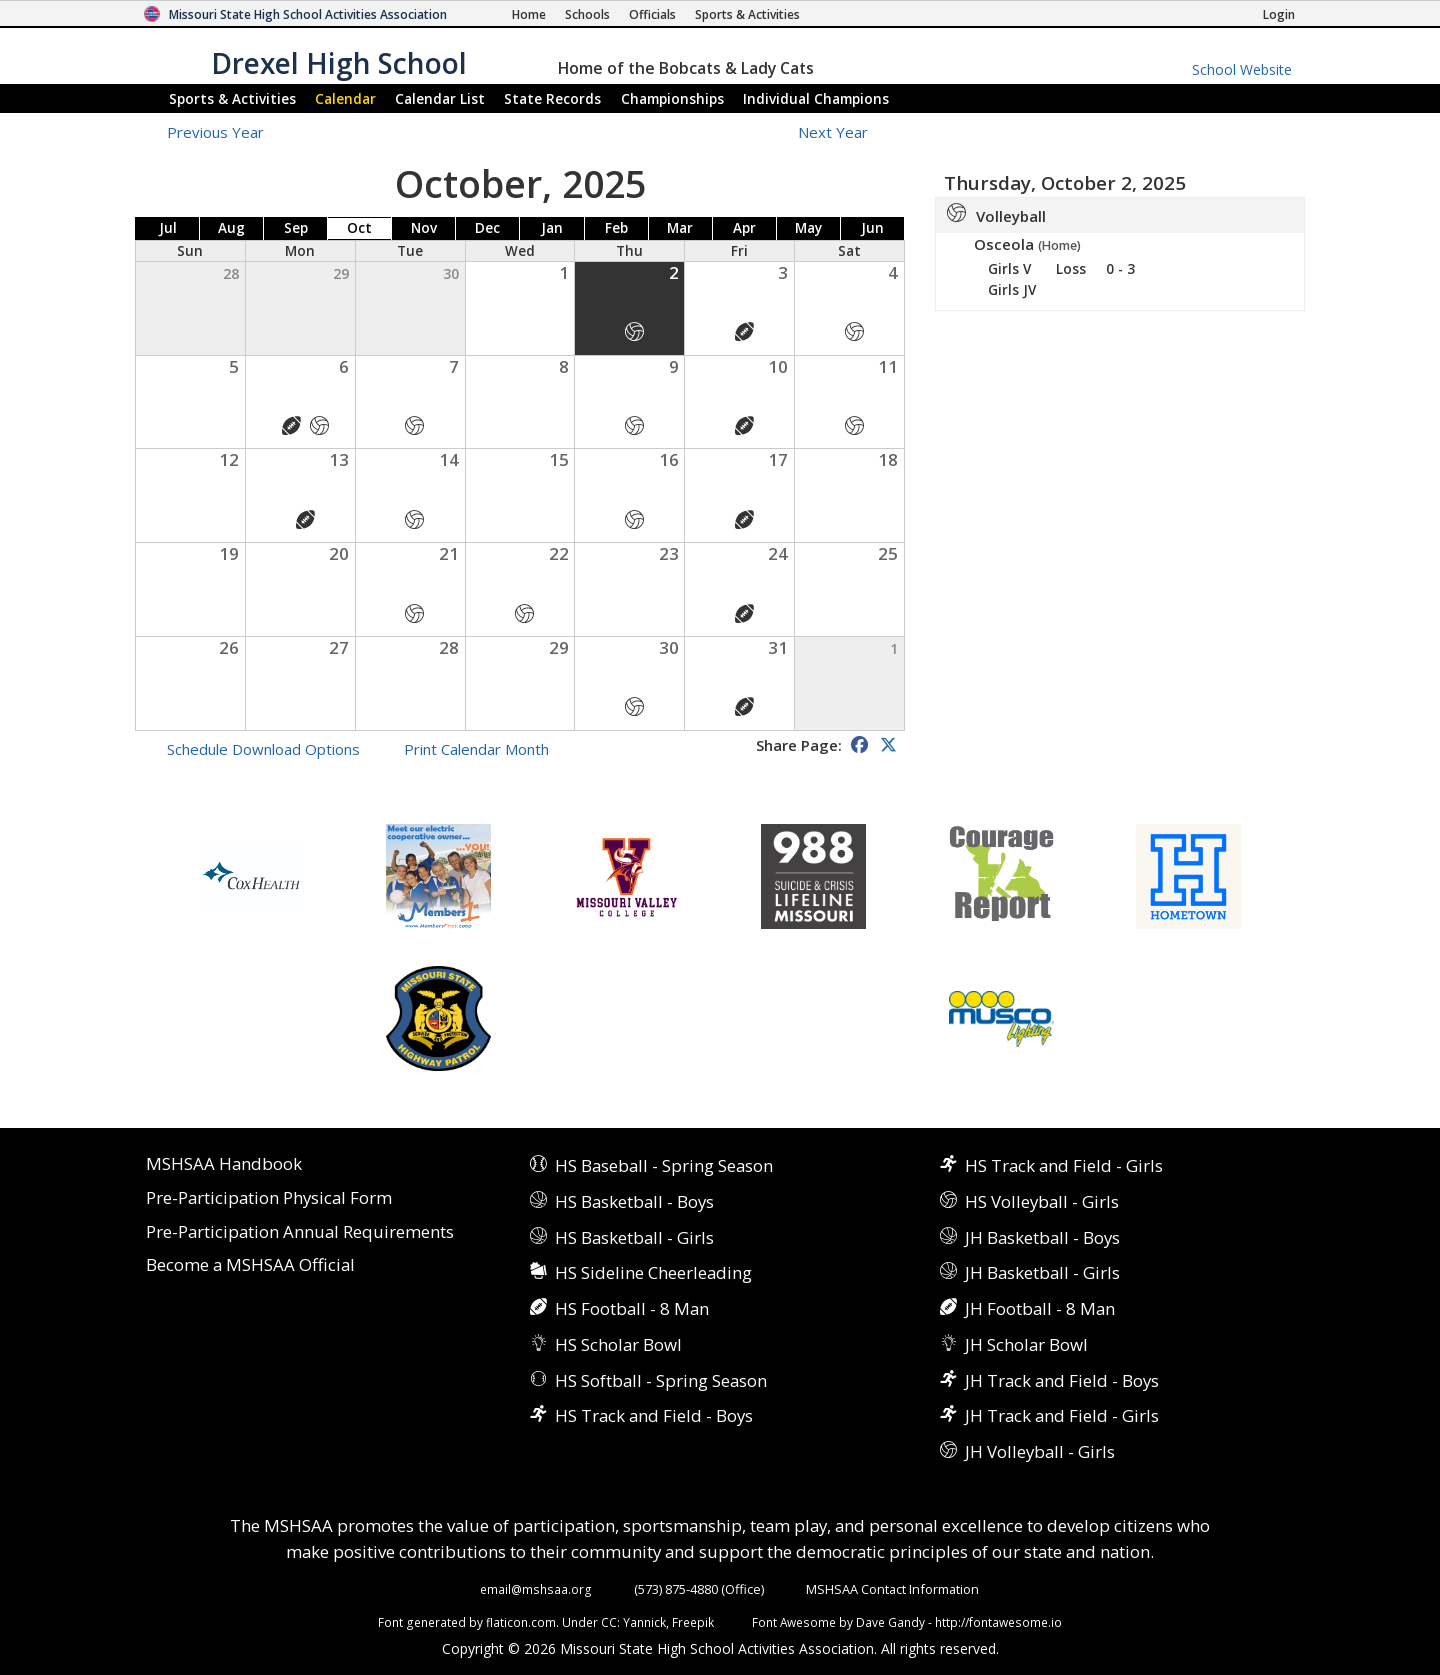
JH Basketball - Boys (1042, 1237)
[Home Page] (529, 14)
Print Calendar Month (476, 749)
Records (552, 98)
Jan (552, 228)
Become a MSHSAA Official (250, 1265)
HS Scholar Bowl (618, 1344)
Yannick (644, 1622)
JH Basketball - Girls (1042, 1272)
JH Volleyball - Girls (1040, 1451)
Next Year (844, 132)
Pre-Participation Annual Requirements (300, 1232)
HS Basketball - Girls (634, 1237)
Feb (616, 228)
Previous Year (215, 132)
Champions (816, 98)
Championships (672, 98)
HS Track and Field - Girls (1064, 1165)
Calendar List (440, 98)
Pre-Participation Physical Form (269, 1198)
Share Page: (799, 745)
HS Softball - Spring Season (661, 1380)
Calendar (345, 98)
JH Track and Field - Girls (1062, 1415)
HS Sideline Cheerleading (653, 1272)
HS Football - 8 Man (632, 1308)
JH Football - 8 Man (1040, 1308)
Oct (359, 228)
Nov (424, 228)
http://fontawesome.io (998, 1622)
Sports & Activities (232, 98)
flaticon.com (521, 1622)
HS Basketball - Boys (634, 1201)
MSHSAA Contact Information (892, 1589)
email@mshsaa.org (536, 1589)
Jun (872, 228)
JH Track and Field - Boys (1062, 1380)
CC (609, 1622)
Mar (680, 228)
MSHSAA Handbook (224, 1164)
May (808, 228)
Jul (168, 228)
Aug (231, 228)
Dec (487, 228)
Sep (296, 228)
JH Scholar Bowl (1026, 1344)
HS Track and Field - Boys (654, 1415)
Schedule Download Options (263, 749)
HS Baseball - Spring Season (664, 1165)
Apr (744, 228)
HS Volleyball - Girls (1042, 1201)
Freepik (693, 1622)
